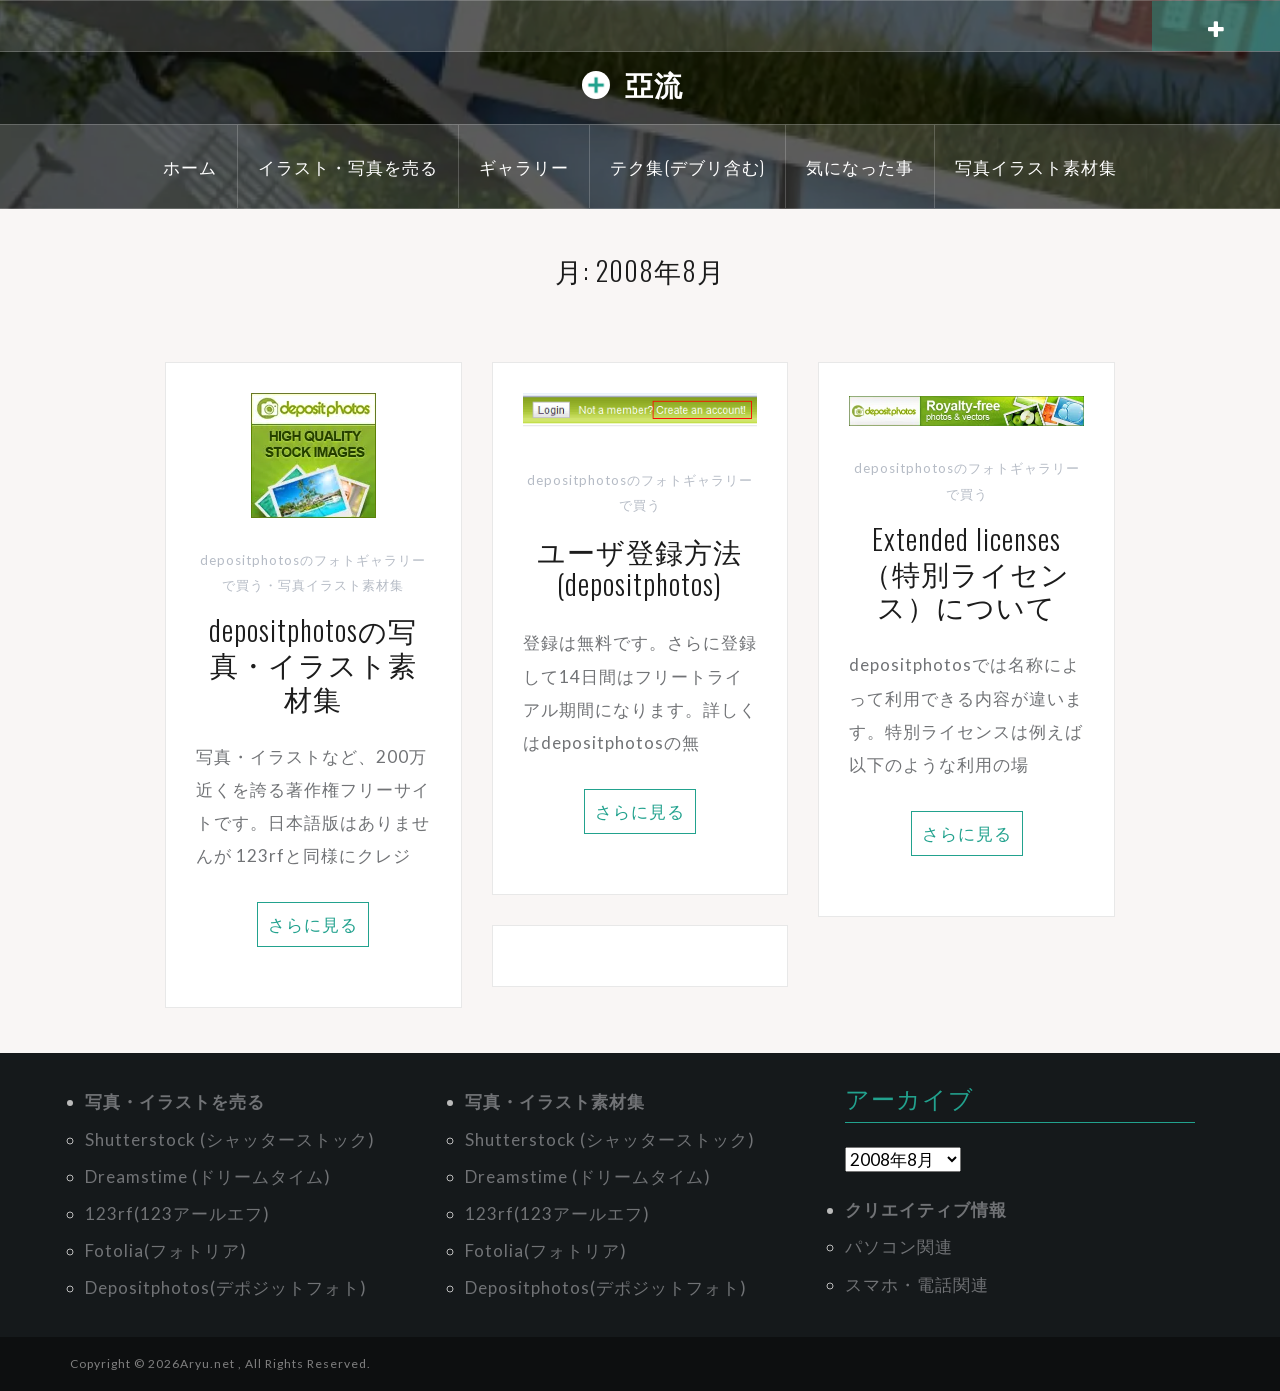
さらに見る (313, 924)
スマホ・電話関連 (917, 1284)
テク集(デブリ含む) (687, 166)
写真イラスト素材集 (1036, 166)
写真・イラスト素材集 (555, 1101)
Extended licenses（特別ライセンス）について (966, 572)
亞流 (654, 83)
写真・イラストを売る (175, 1101)
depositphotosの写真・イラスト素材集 (313, 663)
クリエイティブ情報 (926, 1209)
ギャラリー (524, 166)
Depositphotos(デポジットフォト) (226, 1287)
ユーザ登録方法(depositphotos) (639, 567)
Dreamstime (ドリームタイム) (208, 1176)
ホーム (190, 166)
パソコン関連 (899, 1246)
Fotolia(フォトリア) (166, 1250)
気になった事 (860, 166)
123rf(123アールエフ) (177, 1213)
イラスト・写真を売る (348, 166)
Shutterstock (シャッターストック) (230, 1139)
